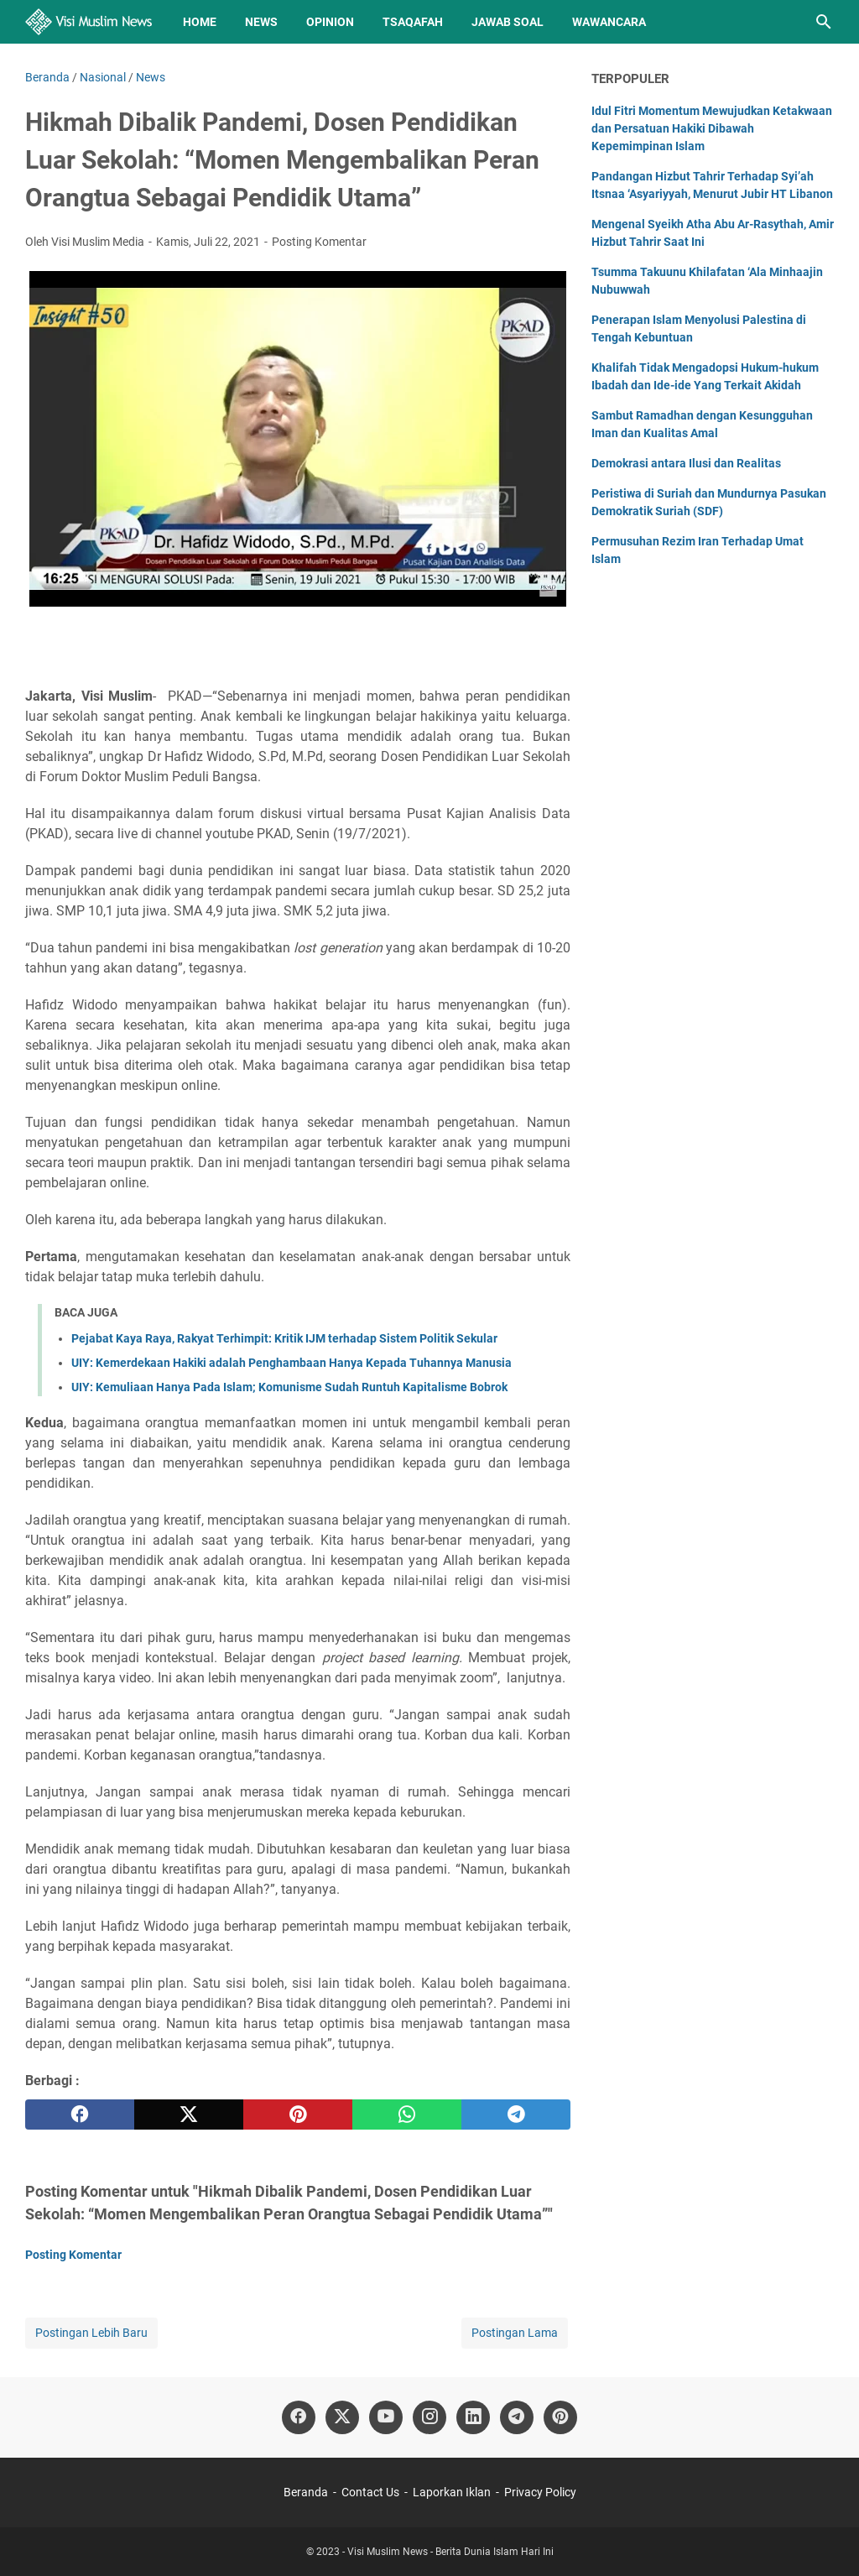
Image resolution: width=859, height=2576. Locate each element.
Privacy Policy (540, 2492)
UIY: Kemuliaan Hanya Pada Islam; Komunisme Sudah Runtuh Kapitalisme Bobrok (289, 1387)
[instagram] (429, 2417)
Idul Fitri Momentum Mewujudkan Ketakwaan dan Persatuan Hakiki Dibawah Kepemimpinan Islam (711, 128)
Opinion (330, 22)
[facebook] (79, 2114)
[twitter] (188, 2114)
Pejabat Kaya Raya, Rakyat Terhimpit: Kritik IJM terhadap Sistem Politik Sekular (284, 1338)
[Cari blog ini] (824, 22)
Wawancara (609, 22)
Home (199, 22)
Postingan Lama (514, 2332)
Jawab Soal (507, 22)
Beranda (306, 2492)
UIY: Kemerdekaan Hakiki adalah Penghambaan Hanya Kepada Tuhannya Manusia (291, 1362)
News (261, 22)
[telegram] (515, 2114)
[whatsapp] (406, 2114)
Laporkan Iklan (452, 2492)
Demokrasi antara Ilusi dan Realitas (686, 463)
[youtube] (386, 2417)
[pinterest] (297, 2114)
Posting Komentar (319, 241)
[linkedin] (473, 2417)
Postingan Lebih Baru (91, 2332)
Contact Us (370, 2492)
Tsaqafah (413, 22)
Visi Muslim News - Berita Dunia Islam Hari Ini (450, 2552)
